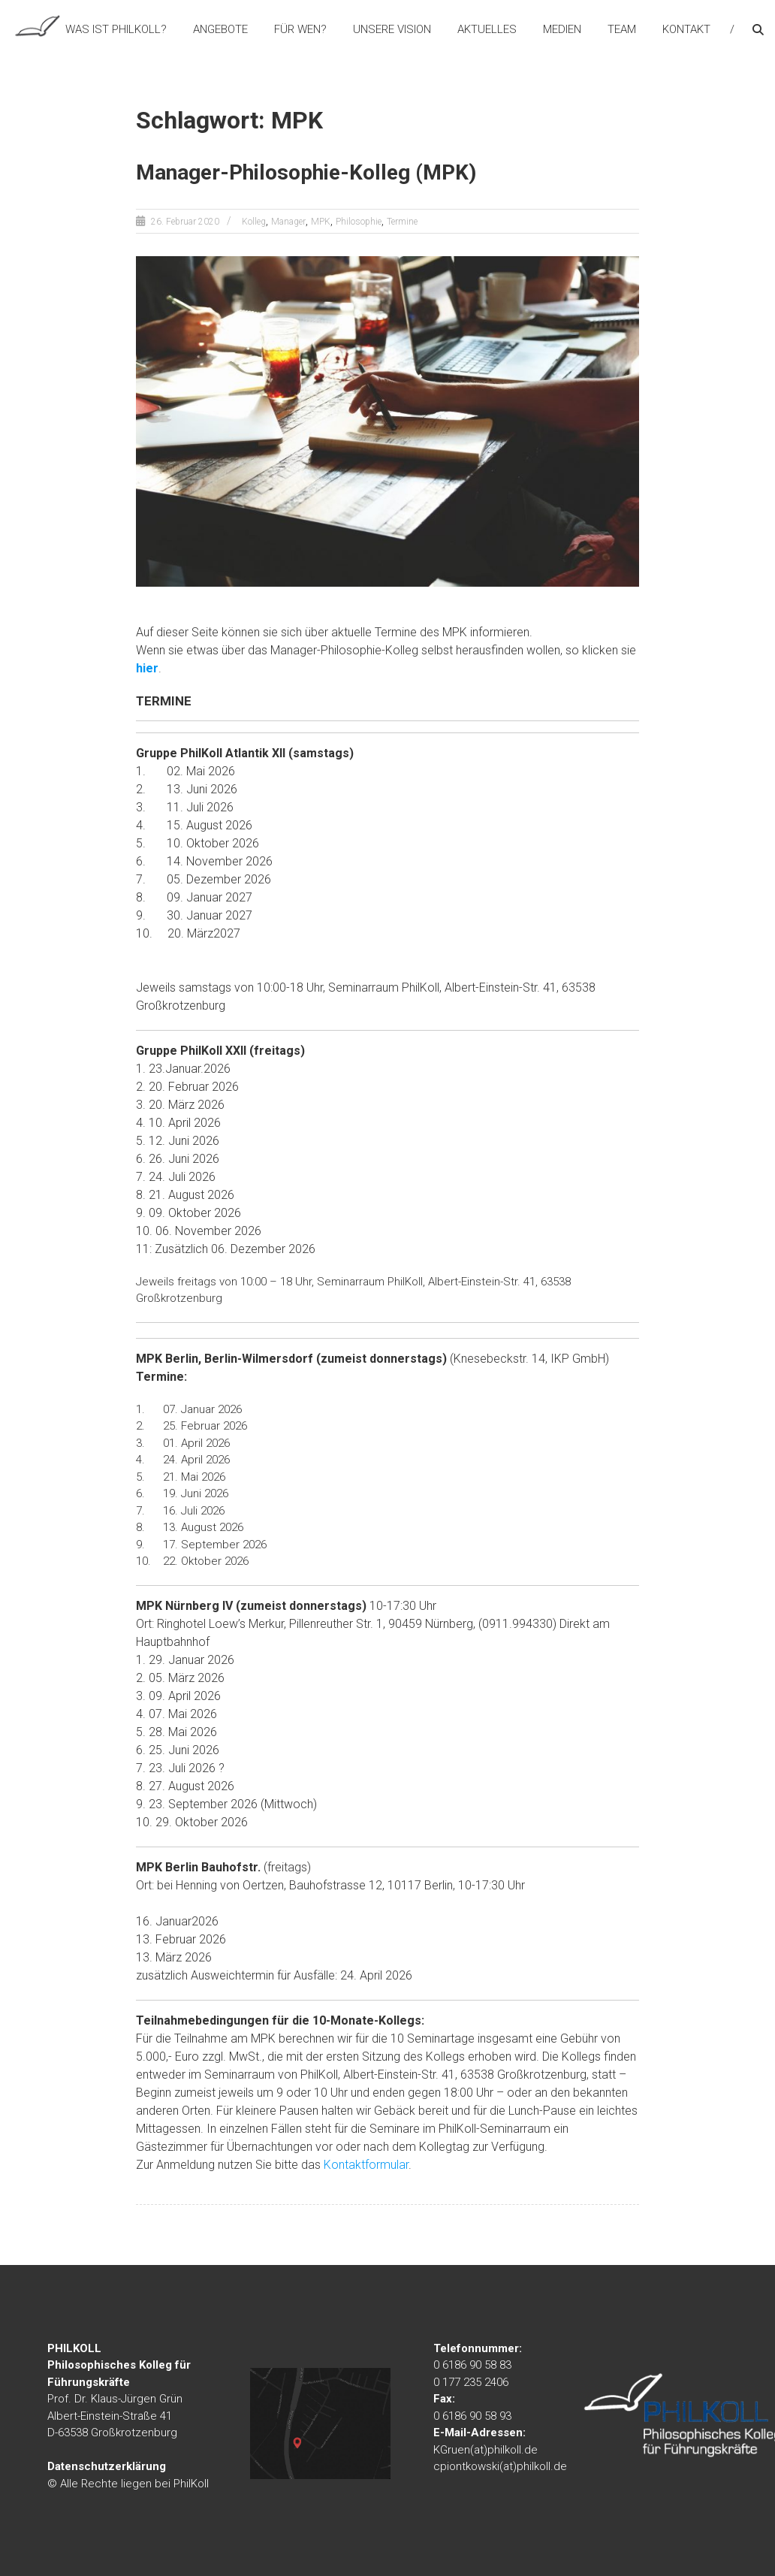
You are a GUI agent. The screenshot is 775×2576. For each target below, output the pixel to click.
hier (147, 668)
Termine (402, 221)
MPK (320, 221)
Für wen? (300, 29)
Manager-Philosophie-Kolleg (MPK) (306, 172)
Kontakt (686, 29)
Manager (288, 221)
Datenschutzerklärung (106, 2466)
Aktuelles (487, 29)
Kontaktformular (366, 2165)
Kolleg (254, 221)
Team (622, 29)
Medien (562, 29)
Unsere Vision (392, 29)
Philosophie (358, 221)
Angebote (220, 29)
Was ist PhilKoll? (116, 29)
